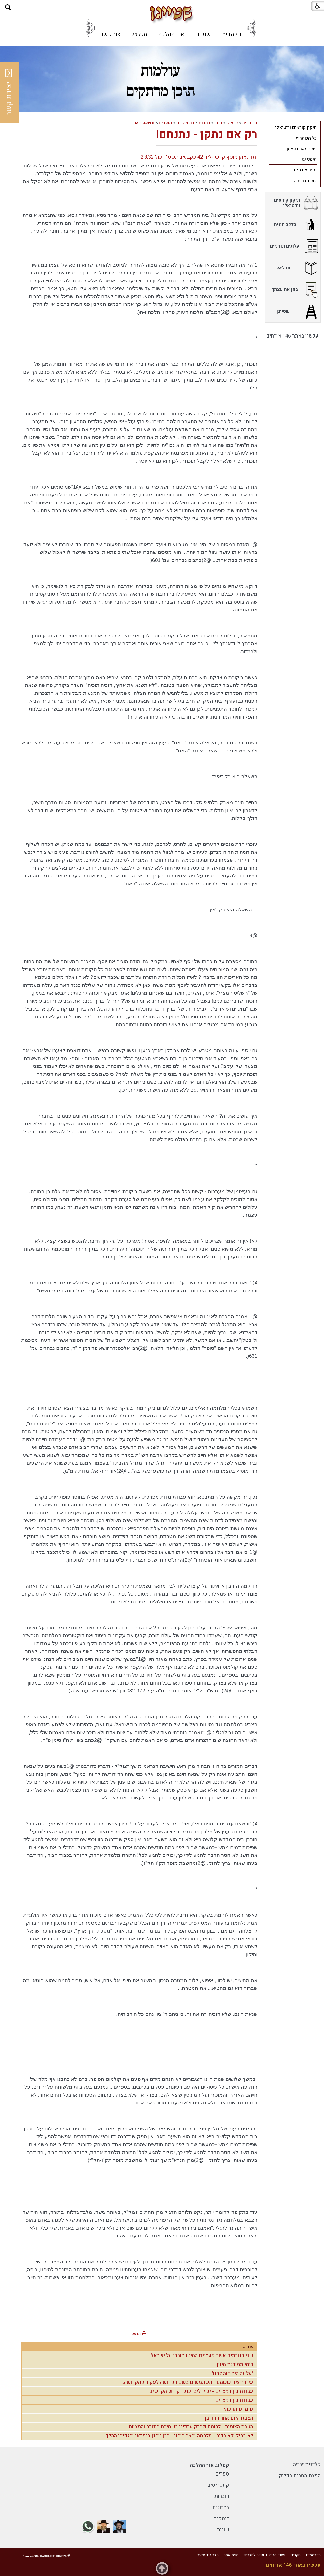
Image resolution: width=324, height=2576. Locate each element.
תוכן (218, 123)
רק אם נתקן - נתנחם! (206, 134)
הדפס (136, 2333)
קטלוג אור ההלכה (209, 2465)
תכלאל (139, 34)
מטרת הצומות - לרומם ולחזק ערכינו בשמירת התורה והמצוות (191, 2427)
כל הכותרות (306, 138)
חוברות (221, 2496)
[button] (8, 7)
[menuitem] (232, 34)
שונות (223, 2530)
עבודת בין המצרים (234, 2400)
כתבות (204, 123)
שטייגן (203, 34)
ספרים (222, 2474)
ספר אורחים (305, 170)
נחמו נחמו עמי (238, 2409)
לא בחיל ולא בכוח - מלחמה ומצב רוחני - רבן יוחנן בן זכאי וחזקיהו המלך (179, 2435)
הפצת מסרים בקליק (300, 2475)
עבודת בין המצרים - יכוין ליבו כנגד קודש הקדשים (201, 2391)
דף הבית (232, 34)
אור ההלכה (171, 34)
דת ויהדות (185, 123)
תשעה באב (144, 123)
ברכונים (221, 2507)
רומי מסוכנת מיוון (235, 2364)
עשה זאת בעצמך (301, 148)
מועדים (165, 123)
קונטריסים (218, 2485)
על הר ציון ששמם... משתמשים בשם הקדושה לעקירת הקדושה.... (186, 2382)
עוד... (248, 2347)
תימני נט (309, 159)
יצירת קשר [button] (8, 92)
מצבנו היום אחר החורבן (229, 2418)
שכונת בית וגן (304, 180)
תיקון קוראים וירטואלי (296, 127)
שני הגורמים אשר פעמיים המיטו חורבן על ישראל (202, 2355)
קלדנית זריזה (307, 2464)
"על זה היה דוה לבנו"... (230, 2373)
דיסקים (221, 2518)
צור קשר (110, 34)
